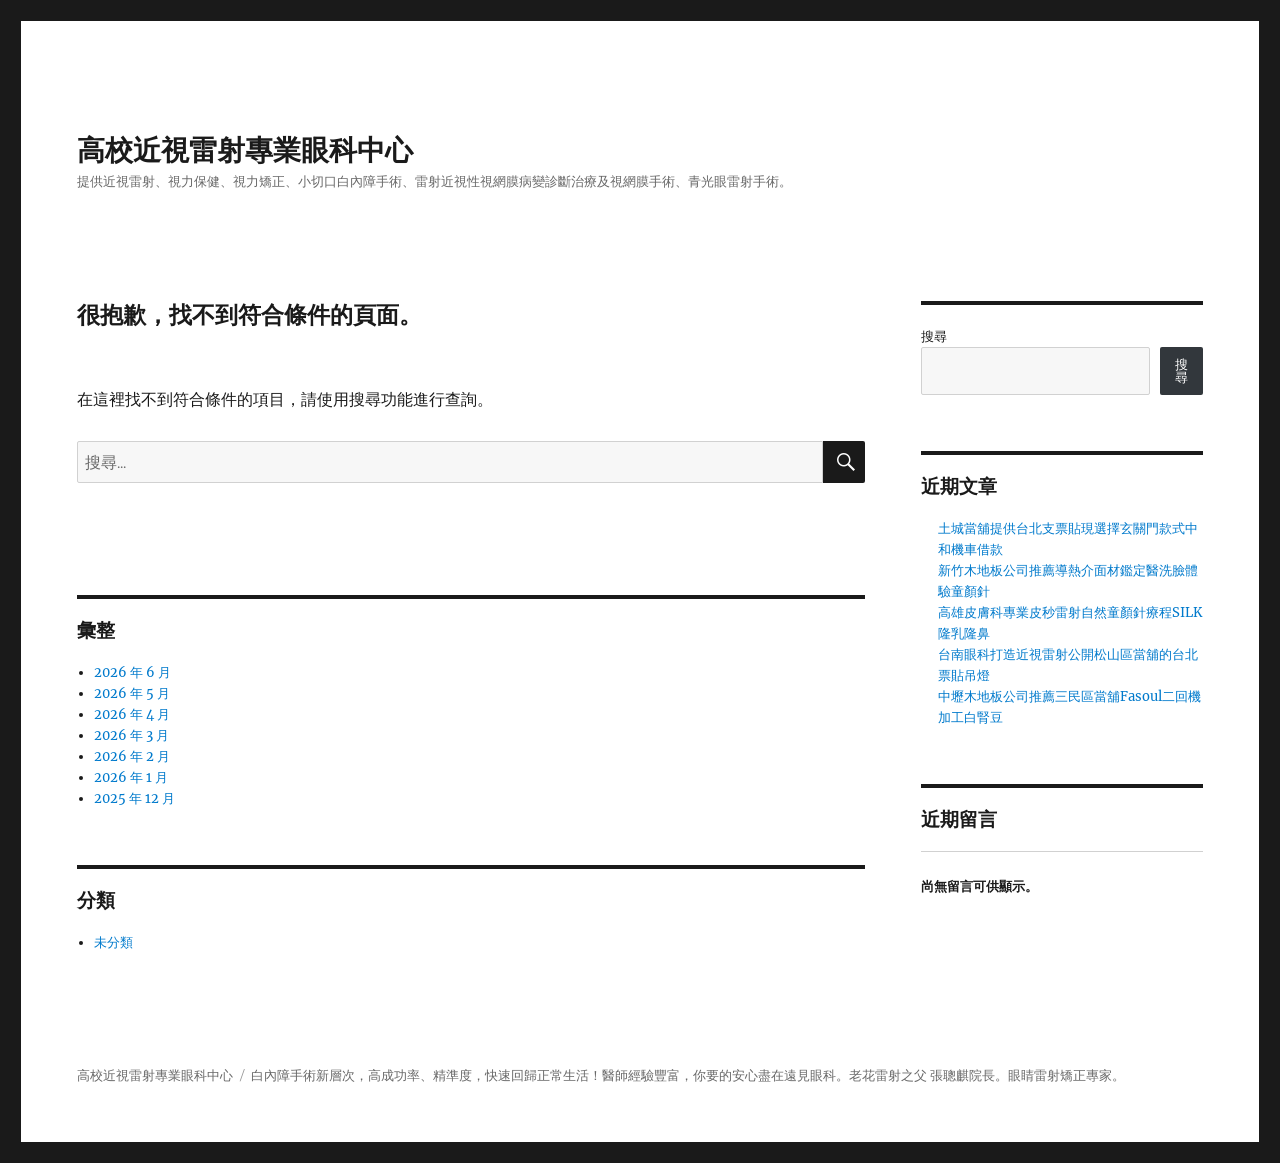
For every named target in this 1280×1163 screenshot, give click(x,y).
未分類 (113, 942)
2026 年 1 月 (131, 777)
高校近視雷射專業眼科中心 (245, 150)
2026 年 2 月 (132, 756)
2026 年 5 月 (132, 693)
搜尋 (934, 336)
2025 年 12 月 (134, 798)
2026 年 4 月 (132, 714)
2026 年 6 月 (132, 672)
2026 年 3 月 (131, 735)
